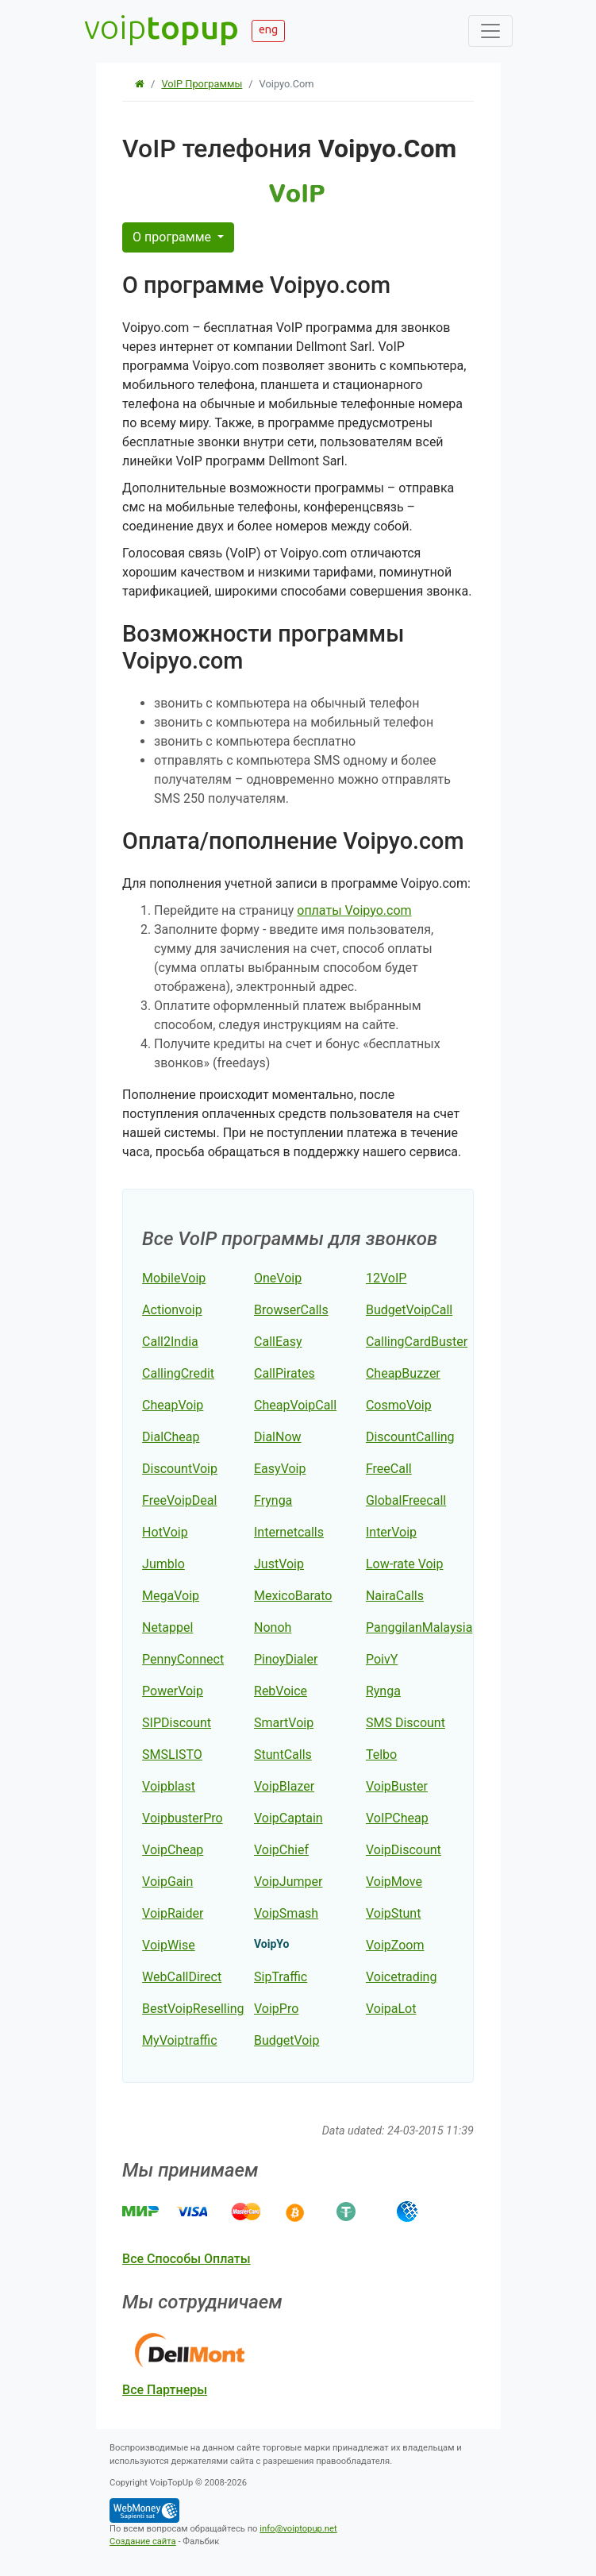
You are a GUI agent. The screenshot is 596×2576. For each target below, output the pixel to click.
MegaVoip (170, 1595)
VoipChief (281, 1849)
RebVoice (280, 1691)
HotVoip (165, 1532)
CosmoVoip (399, 1405)
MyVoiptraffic (179, 2040)
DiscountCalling (410, 1436)
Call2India (170, 1341)
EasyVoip (280, 1468)
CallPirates (284, 1373)
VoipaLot (391, 2008)
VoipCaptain (288, 1818)
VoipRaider (172, 1913)
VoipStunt (393, 1913)
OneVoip (278, 1278)
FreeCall (389, 1468)
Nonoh (272, 1627)
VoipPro (276, 2008)
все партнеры (164, 2389)
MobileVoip (174, 1278)
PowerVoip (172, 1691)
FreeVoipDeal (179, 1500)
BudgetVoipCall (409, 1309)
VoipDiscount (403, 1849)
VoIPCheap (397, 1818)
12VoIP (386, 1278)
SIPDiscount (176, 1722)
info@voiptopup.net (298, 2529)
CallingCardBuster (416, 1341)
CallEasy (278, 1341)
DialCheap (170, 1436)
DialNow (278, 1436)
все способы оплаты (186, 2258)
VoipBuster (397, 1786)
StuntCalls (283, 1754)
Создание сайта (143, 2541)
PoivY (382, 1659)
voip (161, 26)
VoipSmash (286, 1913)
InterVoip (391, 1532)
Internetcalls (289, 1532)
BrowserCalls (291, 1309)
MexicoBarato (293, 1595)
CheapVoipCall (295, 1405)
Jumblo (163, 1563)
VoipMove (394, 1881)
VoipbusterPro (182, 1818)
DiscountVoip (179, 1468)
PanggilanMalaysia (419, 1627)
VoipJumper (288, 1881)
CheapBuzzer (403, 1373)
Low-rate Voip (405, 1563)
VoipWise (168, 1945)
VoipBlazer (284, 1786)
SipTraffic (280, 1976)
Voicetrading (401, 1976)
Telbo (381, 1754)
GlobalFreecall (406, 1500)
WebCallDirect (181, 1976)
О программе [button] (173, 237)
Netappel (167, 1627)
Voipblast (168, 1786)
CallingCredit (178, 1373)
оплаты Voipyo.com (354, 910)
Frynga (273, 1500)
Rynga (383, 1691)
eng (268, 29)
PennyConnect (183, 1659)
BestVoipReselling (193, 2008)
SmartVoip (283, 1722)
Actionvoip (172, 1309)
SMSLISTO (172, 1754)
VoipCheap (172, 1849)
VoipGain (167, 1881)
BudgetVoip (286, 2040)
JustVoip (279, 1563)
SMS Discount (405, 1722)
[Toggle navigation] (490, 31)
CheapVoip (172, 1405)
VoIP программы (201, 84)
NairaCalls (395, 1595)
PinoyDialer (285, 1659)
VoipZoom (395, 1945)
